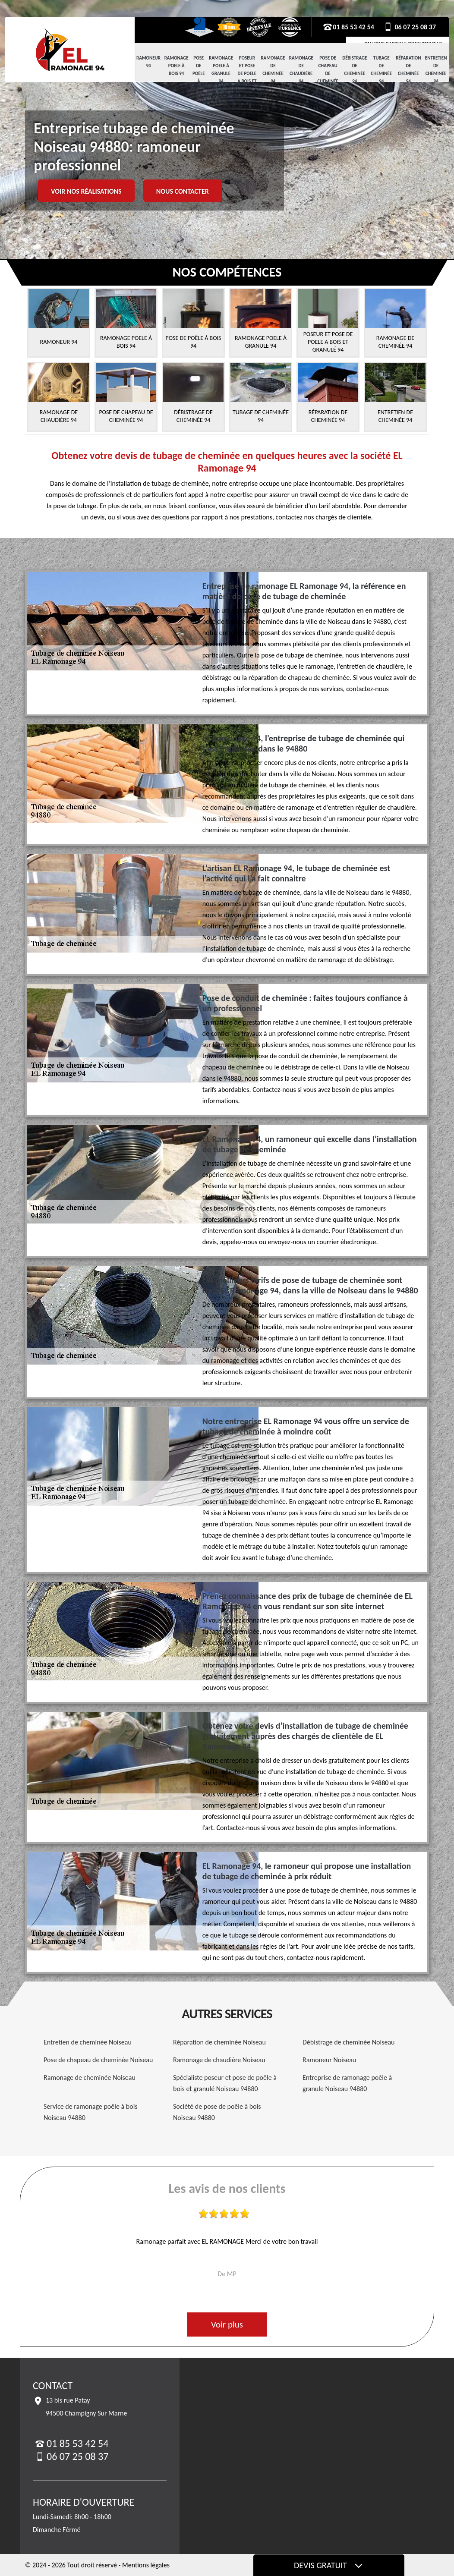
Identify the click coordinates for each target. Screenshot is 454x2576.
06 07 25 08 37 (409, 27)
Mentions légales (146, 2565)
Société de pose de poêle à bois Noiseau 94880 (217, 2112)
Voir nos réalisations (86, 191)
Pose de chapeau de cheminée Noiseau (98, 2060)
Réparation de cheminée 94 (408, 69)
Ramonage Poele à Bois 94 (176, 65)
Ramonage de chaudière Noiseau (219, 2060)
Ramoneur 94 (148, 62)
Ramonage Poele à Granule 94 (221, 69)
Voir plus (227, 2324)
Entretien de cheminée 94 (436, 69)
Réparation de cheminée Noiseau (219, 2042)
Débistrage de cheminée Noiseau (348, 2042)
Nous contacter (182, 191)
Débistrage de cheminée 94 (354, 69)
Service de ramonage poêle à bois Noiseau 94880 (91, 2112)
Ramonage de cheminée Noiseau (90, 2077)
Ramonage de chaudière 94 (301, 69)
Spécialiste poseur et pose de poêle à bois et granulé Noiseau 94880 (225, 2083)
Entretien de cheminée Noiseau (88, 2042)
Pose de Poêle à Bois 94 (198, 77)
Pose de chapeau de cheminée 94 (327, 73)
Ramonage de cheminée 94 (273, 69)
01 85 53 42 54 (348, 27)
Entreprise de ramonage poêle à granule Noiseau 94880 (347, 2083)
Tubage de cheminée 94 (381, 69)
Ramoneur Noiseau (329, 2060)
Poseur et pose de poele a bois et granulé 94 (246, 77)
